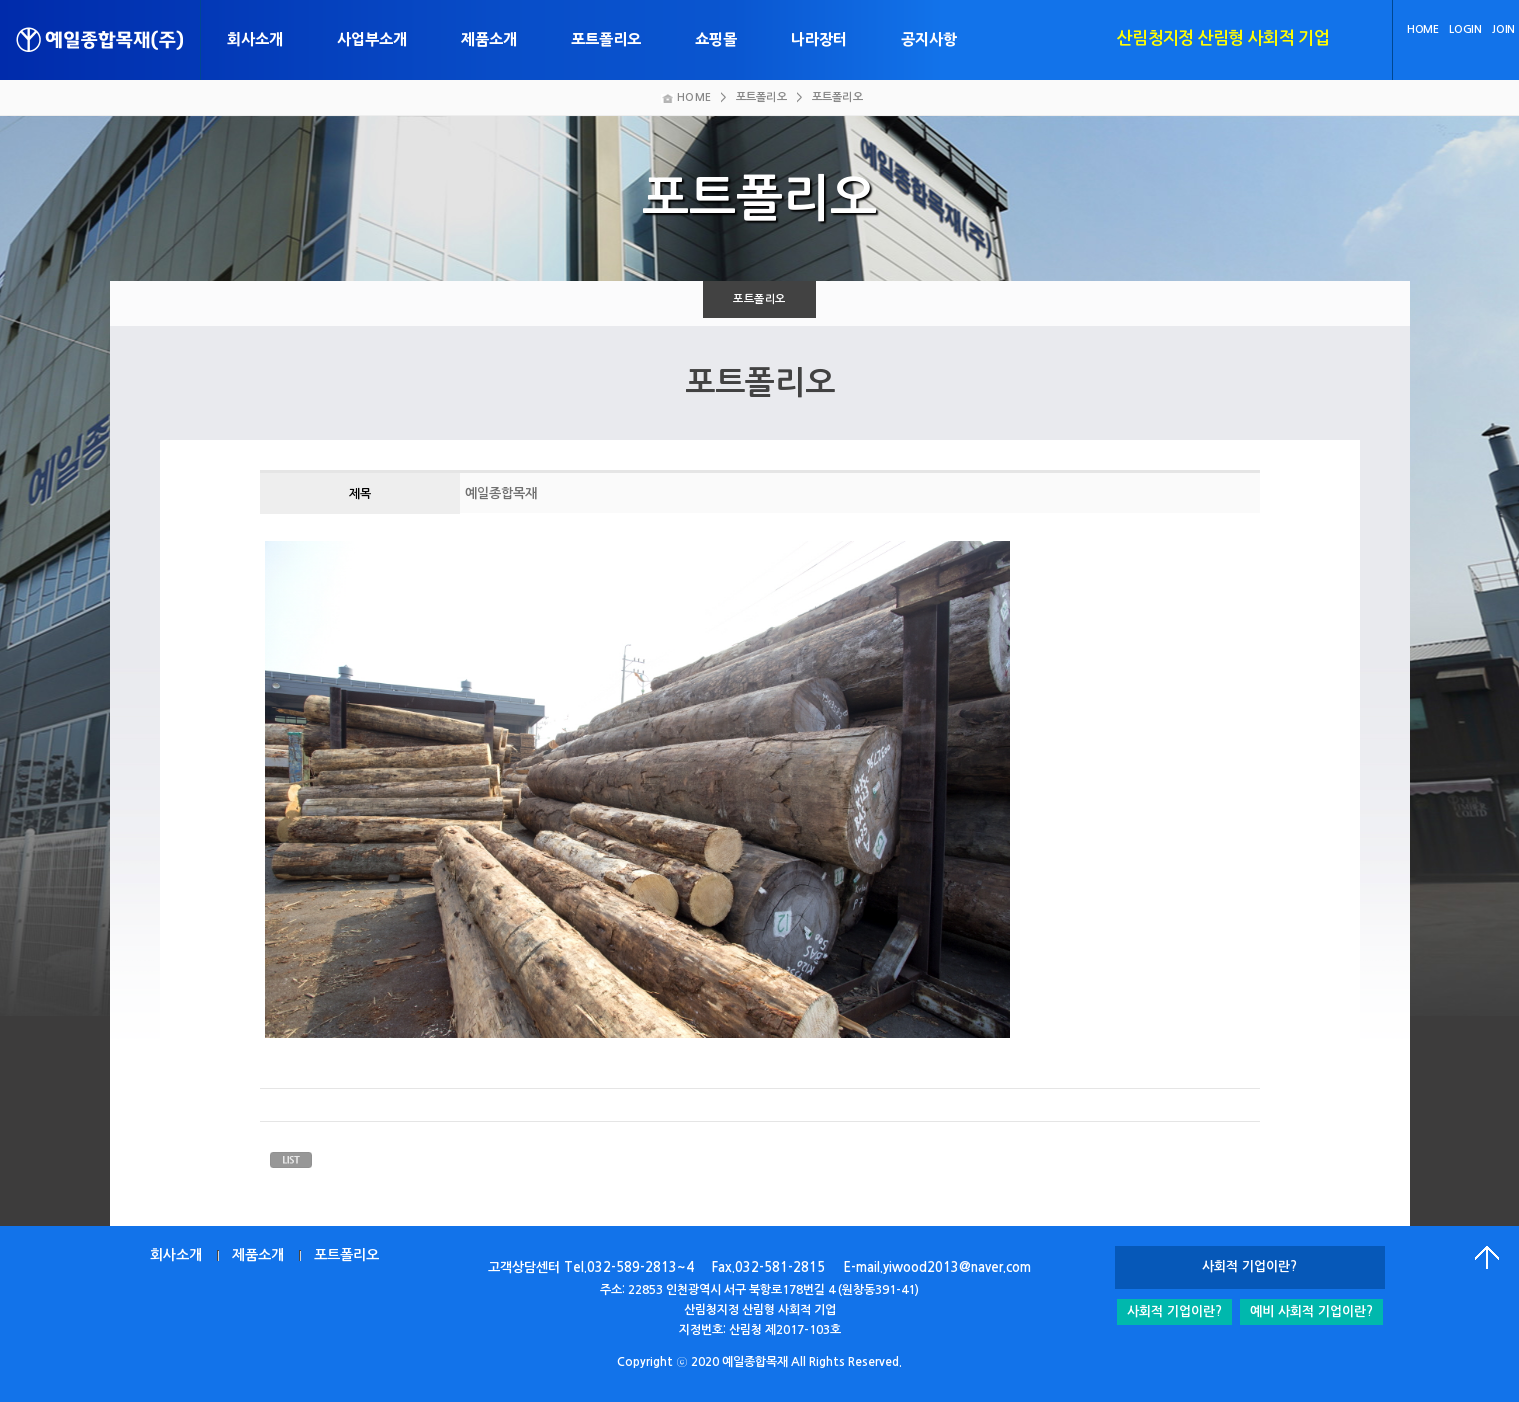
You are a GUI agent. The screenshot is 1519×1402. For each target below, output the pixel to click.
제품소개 (489, 39)
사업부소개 (372, 39)
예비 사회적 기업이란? (1311, 1311)
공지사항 (929, 39)
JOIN (1503, 29)
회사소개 (255, 39)
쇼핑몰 (716, 39)
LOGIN (1465, 29)
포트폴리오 (606, 39)
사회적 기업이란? (1174, 1311)
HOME (1423, 29)
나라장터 (819, 39)
